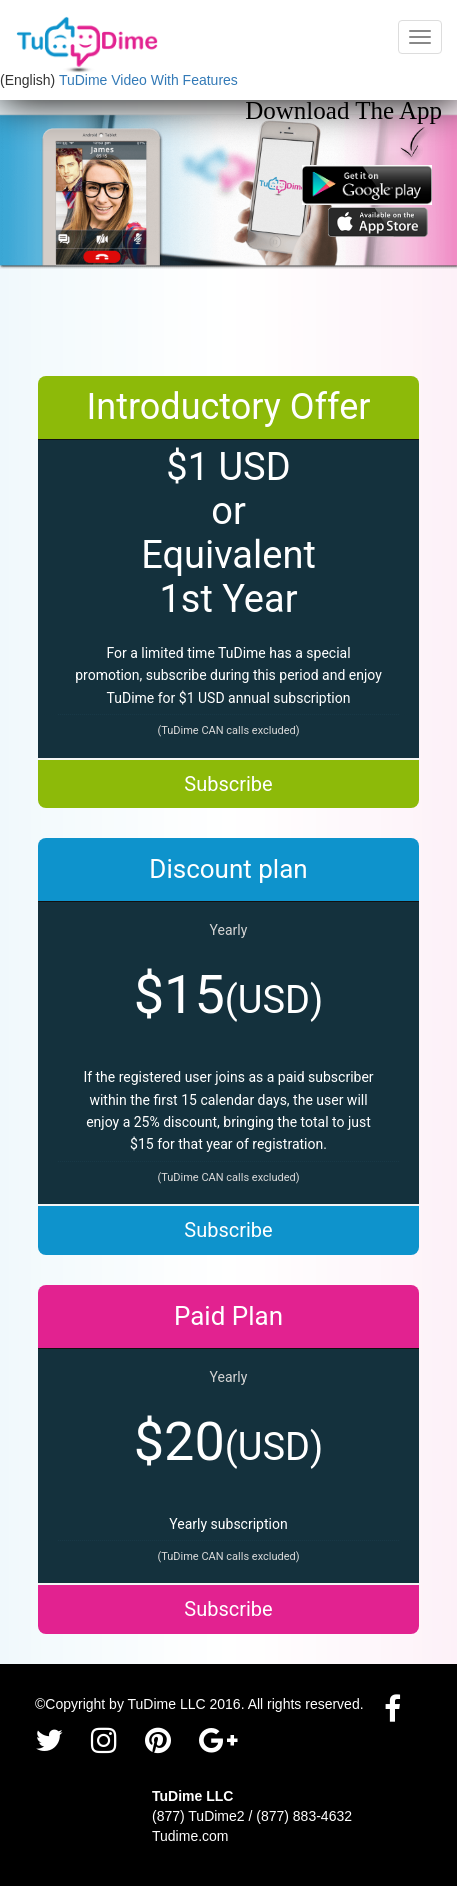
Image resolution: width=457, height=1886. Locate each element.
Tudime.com (190, 1836)
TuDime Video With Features (148, 80)
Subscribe (228, 784)
